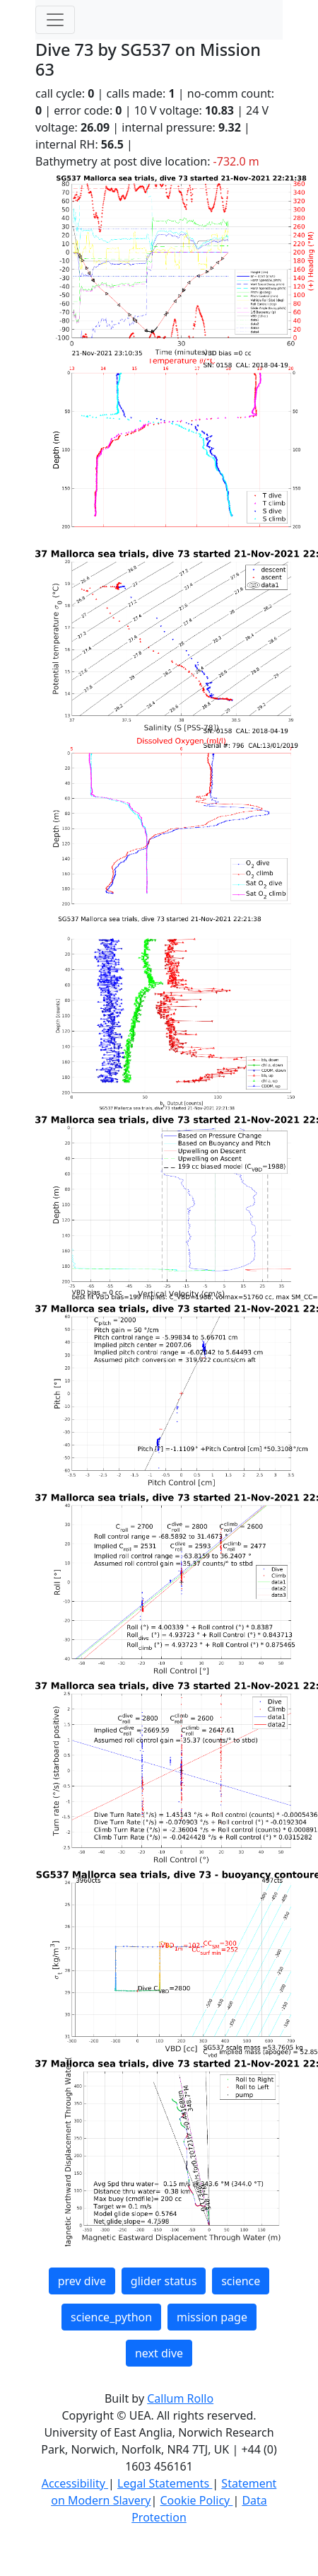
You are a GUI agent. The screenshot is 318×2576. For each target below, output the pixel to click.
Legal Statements (164, 2483)
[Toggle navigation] (55, 20)
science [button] (240, 2281)
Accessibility (75, 2483)
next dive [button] (159, 2353)
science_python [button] (111, 2317)
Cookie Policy (196, 2500)
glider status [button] (163, 2281)
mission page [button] (212, 2317)
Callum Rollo (180, 2398)
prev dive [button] (82, 2281)
